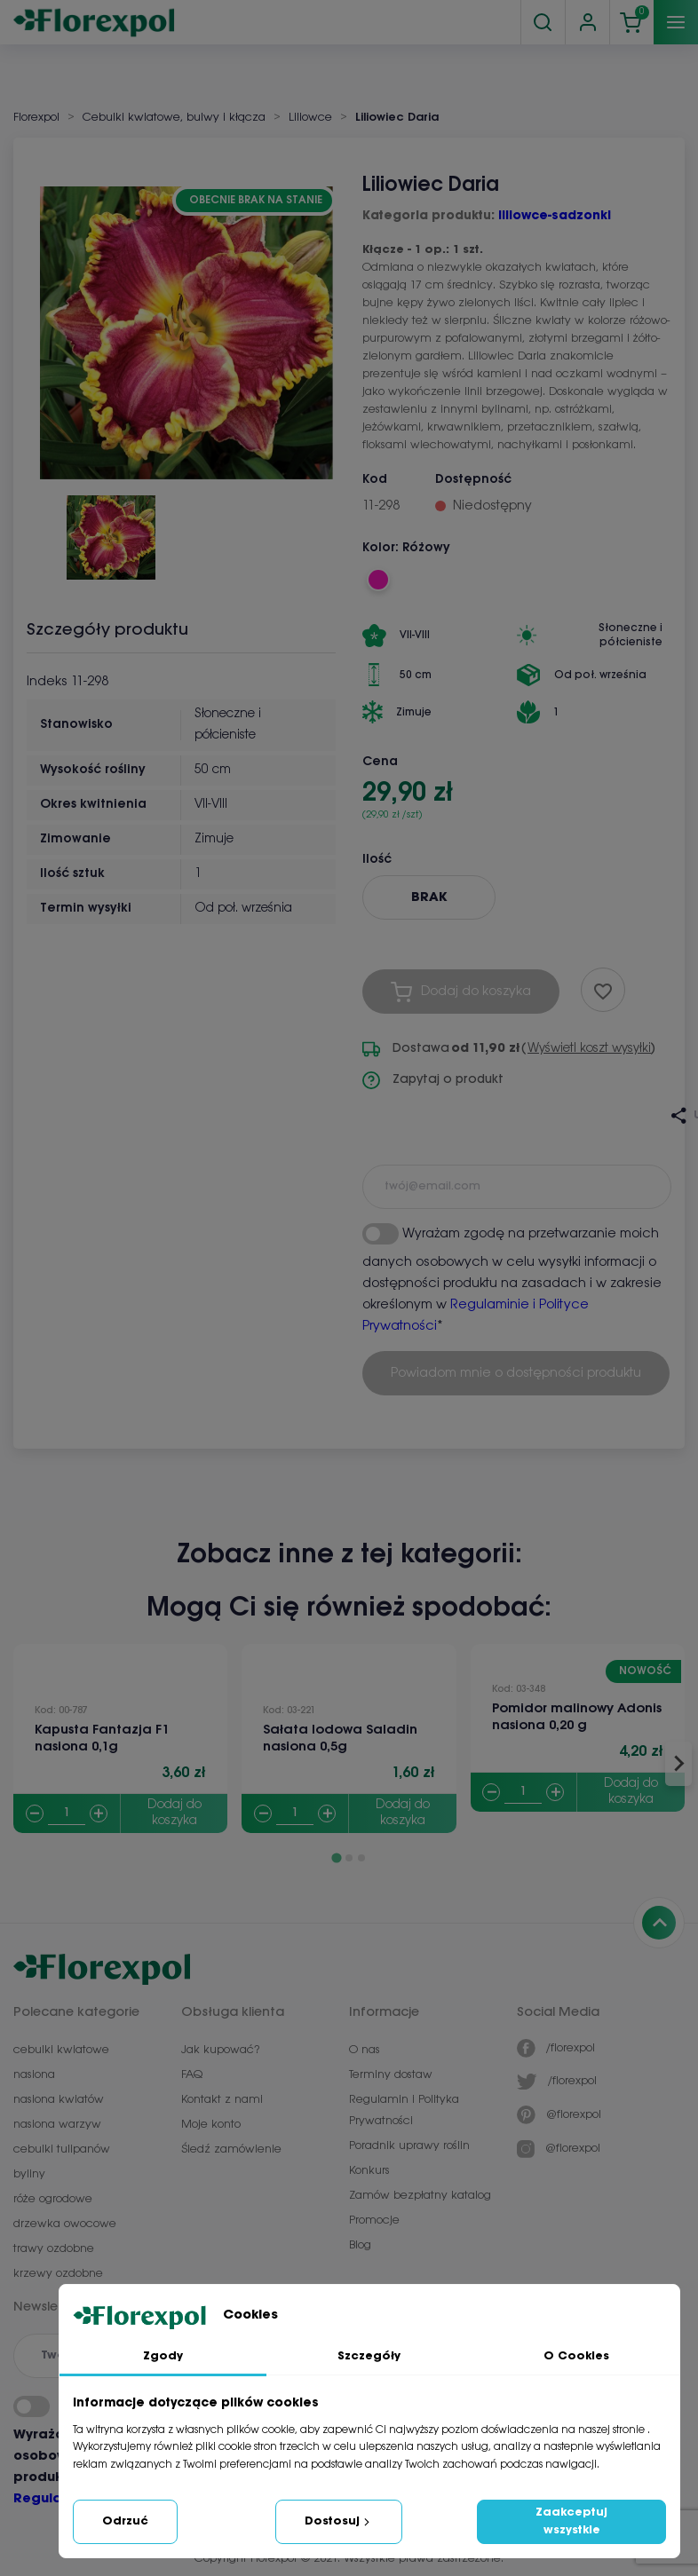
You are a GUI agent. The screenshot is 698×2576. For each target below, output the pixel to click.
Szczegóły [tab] (369, 2356)
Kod (374, 479)
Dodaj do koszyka (174, 1813)
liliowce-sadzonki (554, 216)
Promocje (374, 2220)
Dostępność (473, 479)
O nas (364, 2050)
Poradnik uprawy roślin (409, 2146)
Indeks (47, 682)
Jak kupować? (220, 2050)
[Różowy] (377, 580)
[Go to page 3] (361, 1857)
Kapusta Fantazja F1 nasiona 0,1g (102, 1738)
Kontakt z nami (222, 2099)
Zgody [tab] (163, 2356)
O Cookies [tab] (576, 2356)
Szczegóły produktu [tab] (107, 630)
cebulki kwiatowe (61, 2050)
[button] (111, 530)
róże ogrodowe (52, 2199)
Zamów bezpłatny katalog (420, 2195)
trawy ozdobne (53, 2249)
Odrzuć (125, 2521)
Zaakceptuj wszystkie (571, 2521)
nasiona (34, 2075)
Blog (360, 2245)
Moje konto (211, 2124)
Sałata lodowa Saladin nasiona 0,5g (340, 1738)
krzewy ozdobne (58, 2273)
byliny (29, 2174)
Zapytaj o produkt (433, 1080)
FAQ (191, 2075)
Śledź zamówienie (231, 2149)
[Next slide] (678, 1764)
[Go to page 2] (349, 1857)
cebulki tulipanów (61, 2149)
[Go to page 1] (336, 1858)
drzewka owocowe (64, 2224)
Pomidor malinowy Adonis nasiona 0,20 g (577, 1717)
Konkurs (369, 2170)
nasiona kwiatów (58, 2099)
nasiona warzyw (57, 2124)
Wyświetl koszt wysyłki (589, 1048)
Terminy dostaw (390, 2075)
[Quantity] (66, 1814)
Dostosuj (339, 2522)
